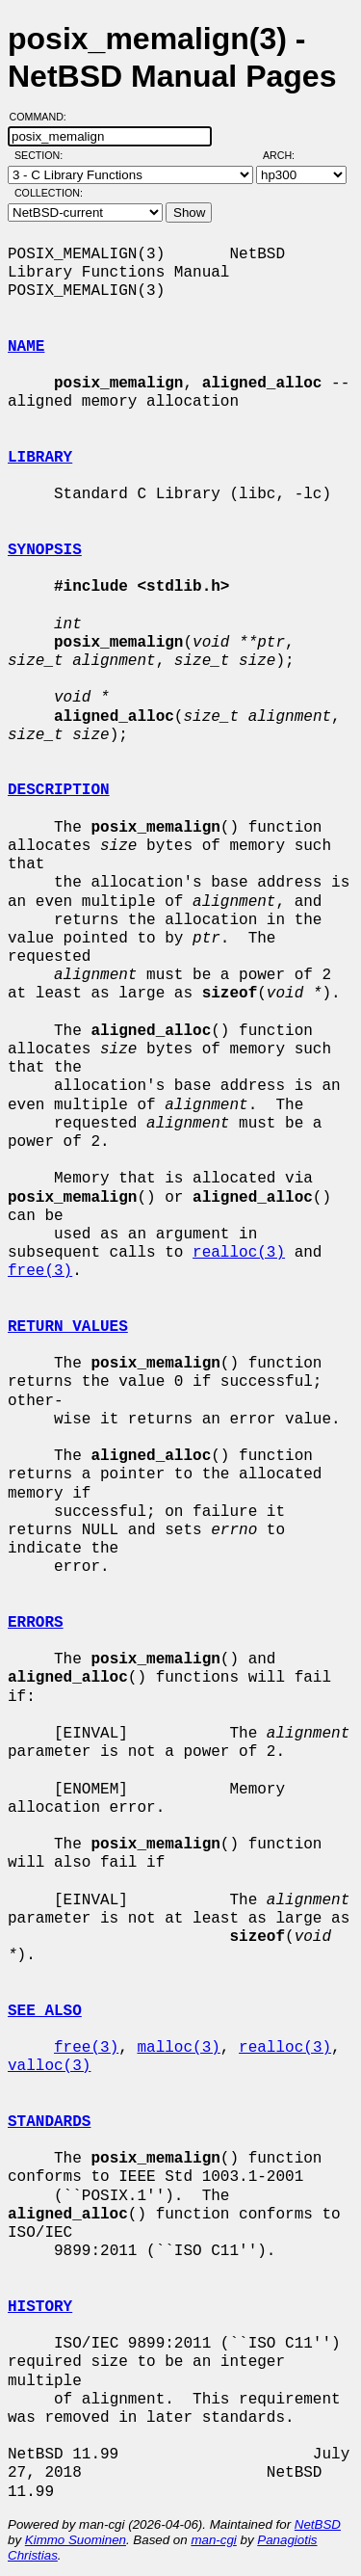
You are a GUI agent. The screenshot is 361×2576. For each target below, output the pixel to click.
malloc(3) (178, 2047)
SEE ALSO (45, 2011)
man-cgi (213, 2540)
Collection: (48, 193)
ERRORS (36, 1622)
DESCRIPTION (59, 790)
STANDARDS (49, 2122)
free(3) (40, 1271)
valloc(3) (49, 2066)
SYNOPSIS (45, 550)
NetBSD (318, 2524)
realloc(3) (239, 1252)
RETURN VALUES (68, 1327)
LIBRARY (40, 457)
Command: (44, 116)
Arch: (287, 155)
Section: (42, 155)
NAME (26, 347)
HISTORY (40, 2307)
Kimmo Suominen (75, 2540)
